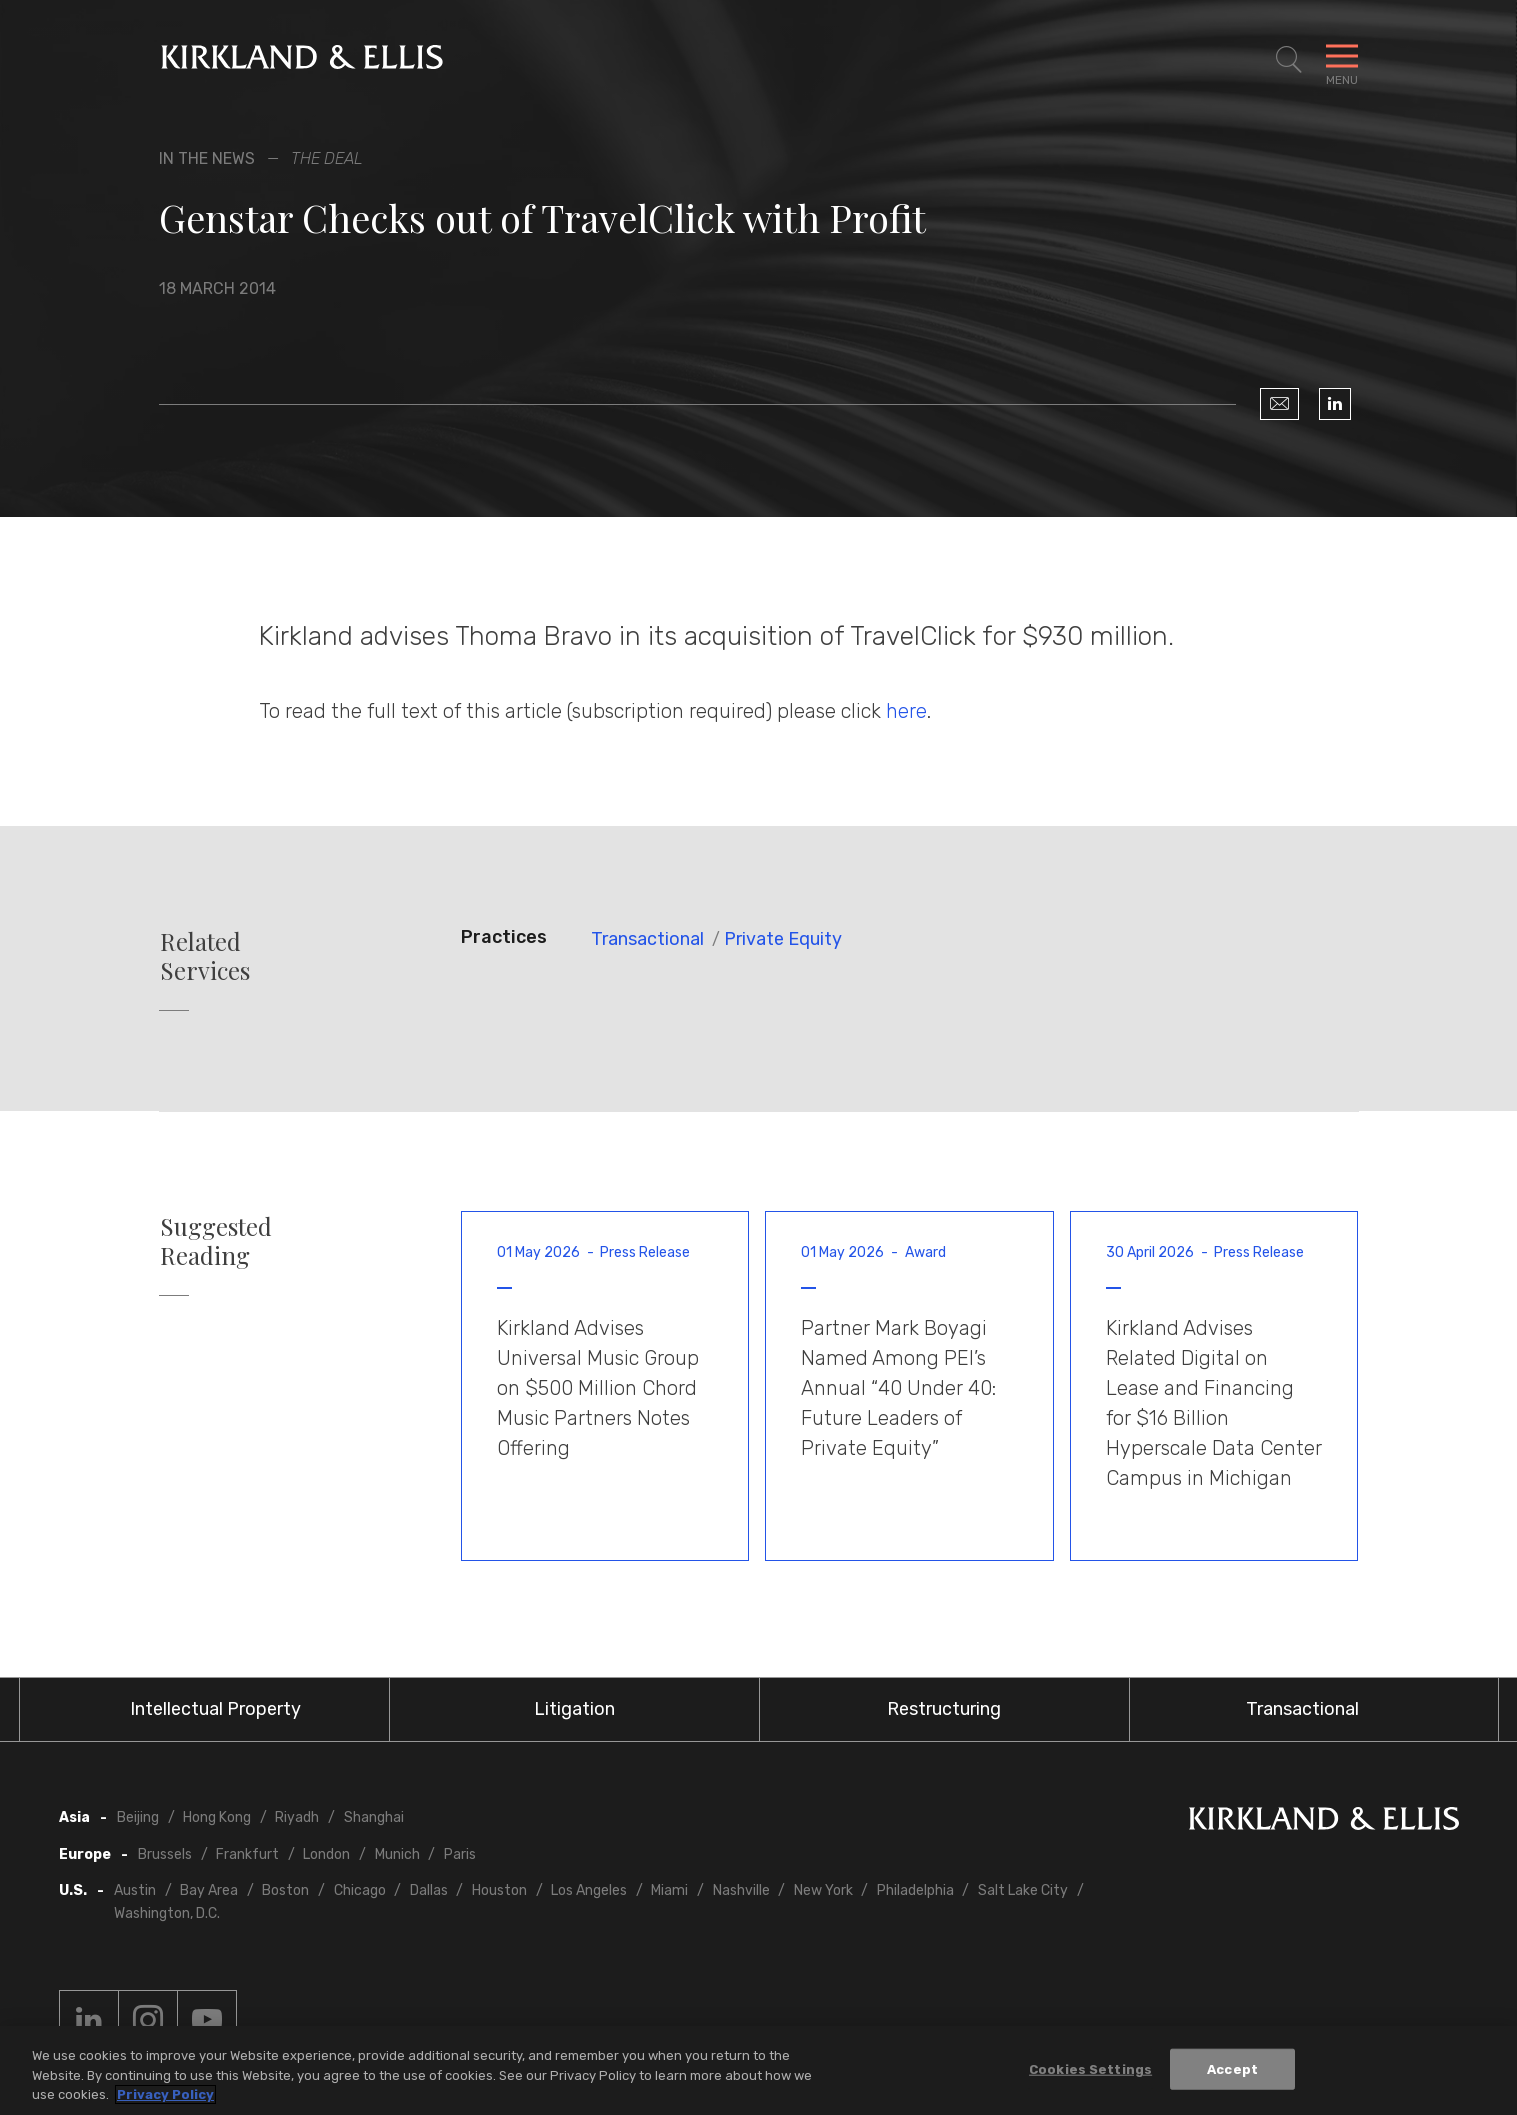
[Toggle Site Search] (1289, 60)
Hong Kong (217, 1817)
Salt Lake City (1023, 1890)
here (906, 711)
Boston (285, 1890)
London (326, 1854)
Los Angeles (589, 1890)
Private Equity (783, 939)
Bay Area (209, 1890)
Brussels (165, 1854)
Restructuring (944, 1709)
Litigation (574, 1709)
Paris (460, 1854)
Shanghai (374, 1817)
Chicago (360, 1890)
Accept (1232, 2070)
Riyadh (297, 1817)
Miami (669, 1890)
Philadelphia (915, 1890)
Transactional (647, 939)
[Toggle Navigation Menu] (1342, 60)
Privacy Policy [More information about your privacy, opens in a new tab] (165, 2096)
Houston (499, 1890)
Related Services (205, 956)
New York (823, 1890)
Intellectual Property (215, 1709)
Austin (135, 1890)
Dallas (429, 1890)
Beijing (138, 1817)
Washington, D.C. (167, 1913)
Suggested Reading (216, 1241)
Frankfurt (247, 1854)
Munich (397, 1854)
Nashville (741, 1890)
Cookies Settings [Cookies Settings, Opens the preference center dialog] (1090, 2070)
